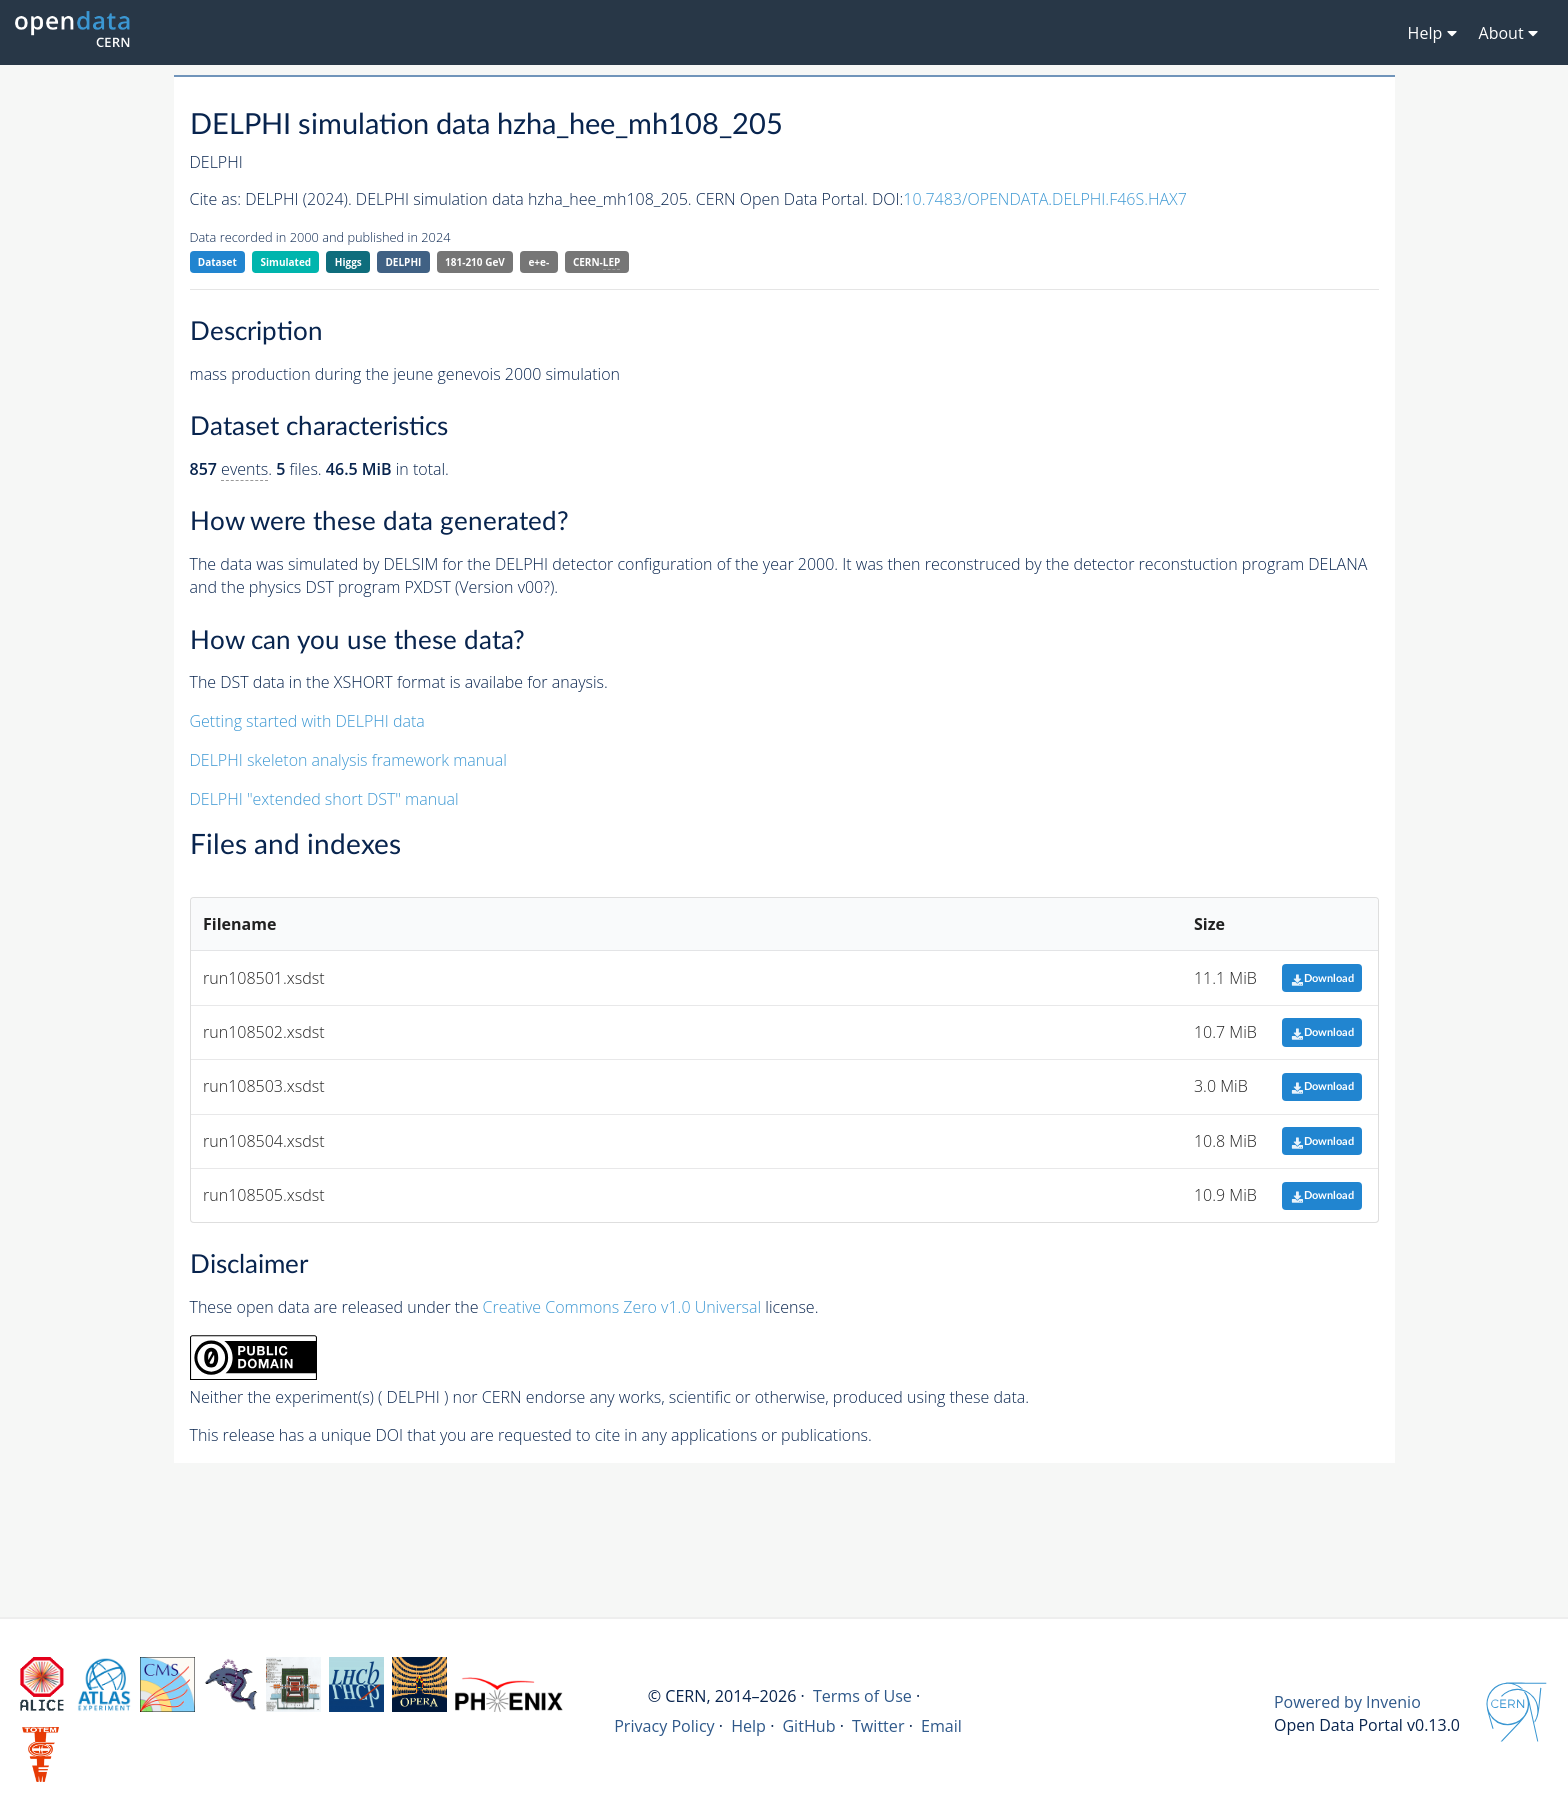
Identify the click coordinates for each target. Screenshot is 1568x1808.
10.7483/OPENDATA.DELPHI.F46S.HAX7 (1044, 199)
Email (941, 1726)
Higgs (348, 262)
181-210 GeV (475, 262)
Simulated (286, 262)
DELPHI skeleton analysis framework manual (348, 760)
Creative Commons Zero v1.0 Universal (622, 1307)
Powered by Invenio (1347, 1702)
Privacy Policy (664, 1726)
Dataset (217, 262)
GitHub (808, 1726)
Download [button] (1322, 978)
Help (748, 1726)
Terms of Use (862, 1696)
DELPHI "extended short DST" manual (324, 799)
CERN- (596, 262)
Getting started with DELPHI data (307, 721)
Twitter (878, 1726)
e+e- (538, 262)
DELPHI (403, 262)
